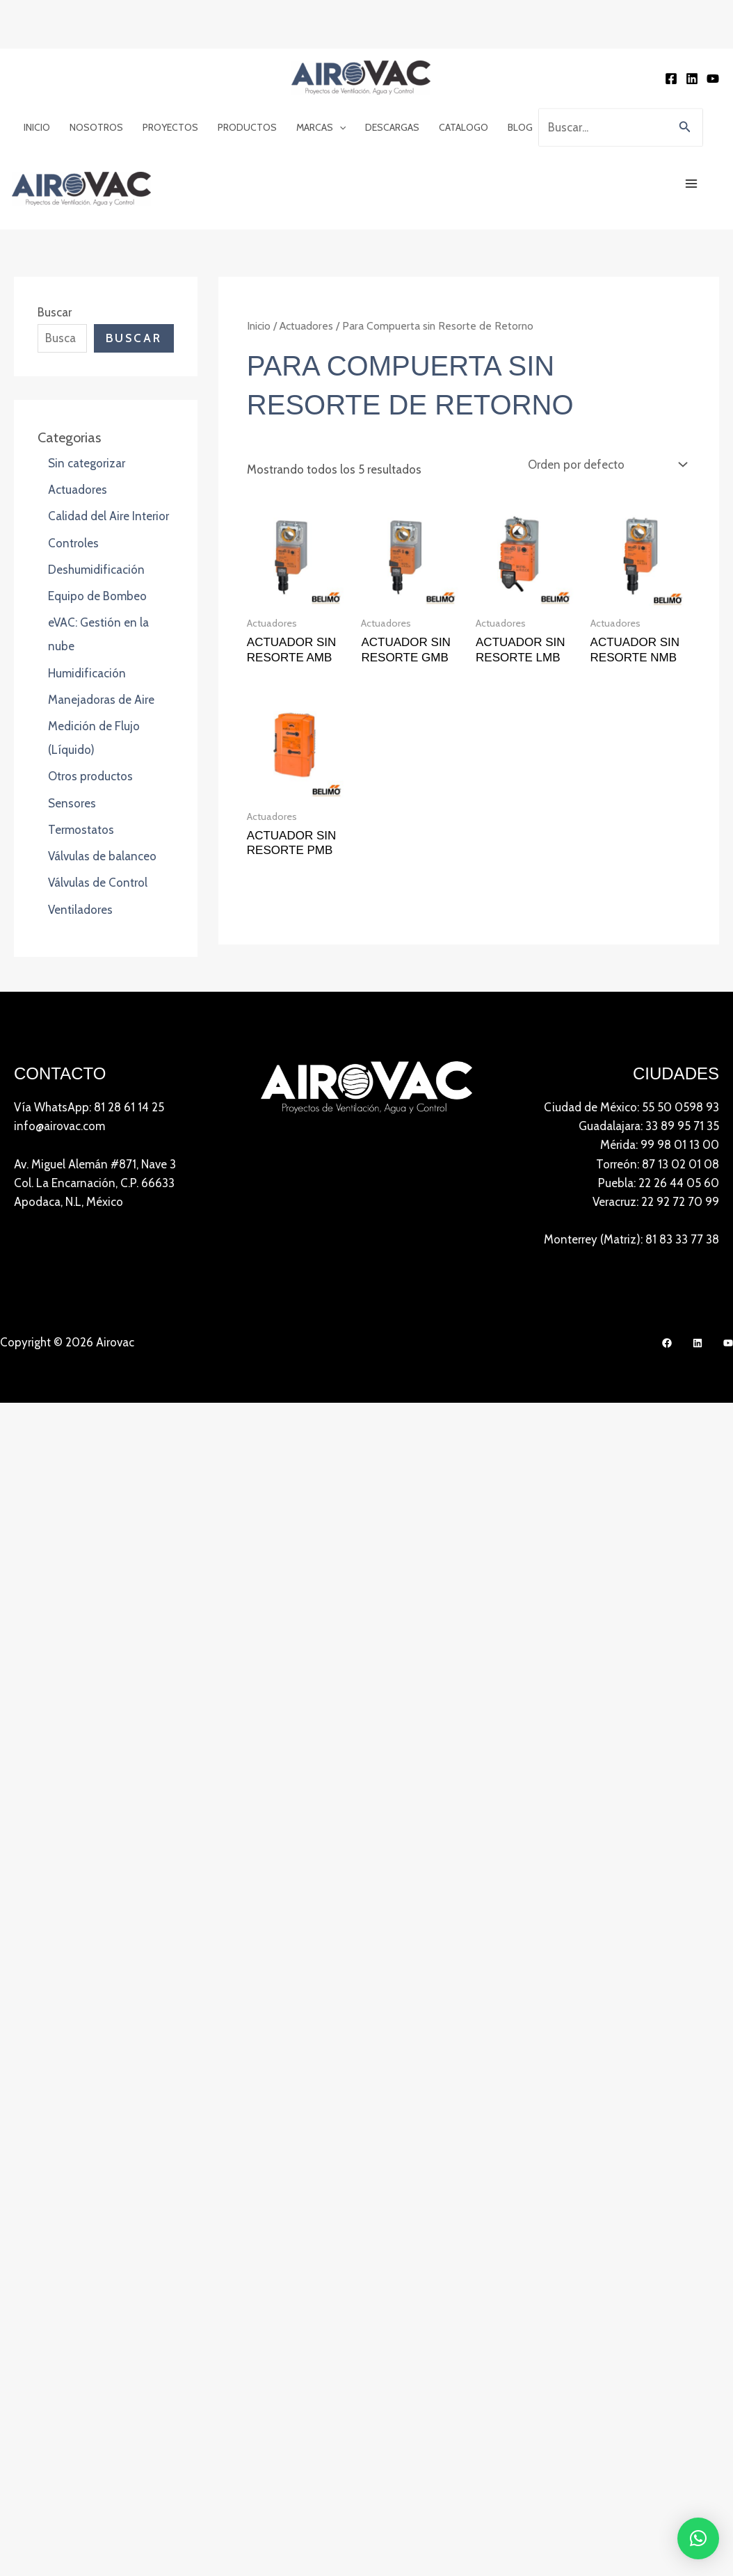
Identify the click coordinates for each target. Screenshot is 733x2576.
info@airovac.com (59, 1033)
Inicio (37, 69)
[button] (339, 69)
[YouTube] (713, 25)
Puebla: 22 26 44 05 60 (658, 1089)
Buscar (55, 213)
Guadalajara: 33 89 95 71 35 (649, 1033)
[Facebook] (671, 25)
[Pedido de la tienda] (606, 365)
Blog (520, 69)
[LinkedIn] (697, 1250)
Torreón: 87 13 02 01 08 (657, 1070)
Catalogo (463, 69)
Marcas (321, 69)
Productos (247, 69)
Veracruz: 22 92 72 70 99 (656, 1109)
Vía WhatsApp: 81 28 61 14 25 (89, 1014)
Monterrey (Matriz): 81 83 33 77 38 (631, 1146)
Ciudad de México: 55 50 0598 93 (631, 1014)
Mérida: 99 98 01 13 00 (659, 1051)
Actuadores (306, 226)
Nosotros (96, 69)
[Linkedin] (692, 25)
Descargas (392, 69)
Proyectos (170, 69)
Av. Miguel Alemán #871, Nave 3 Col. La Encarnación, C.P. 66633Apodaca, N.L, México (95, 1089)
